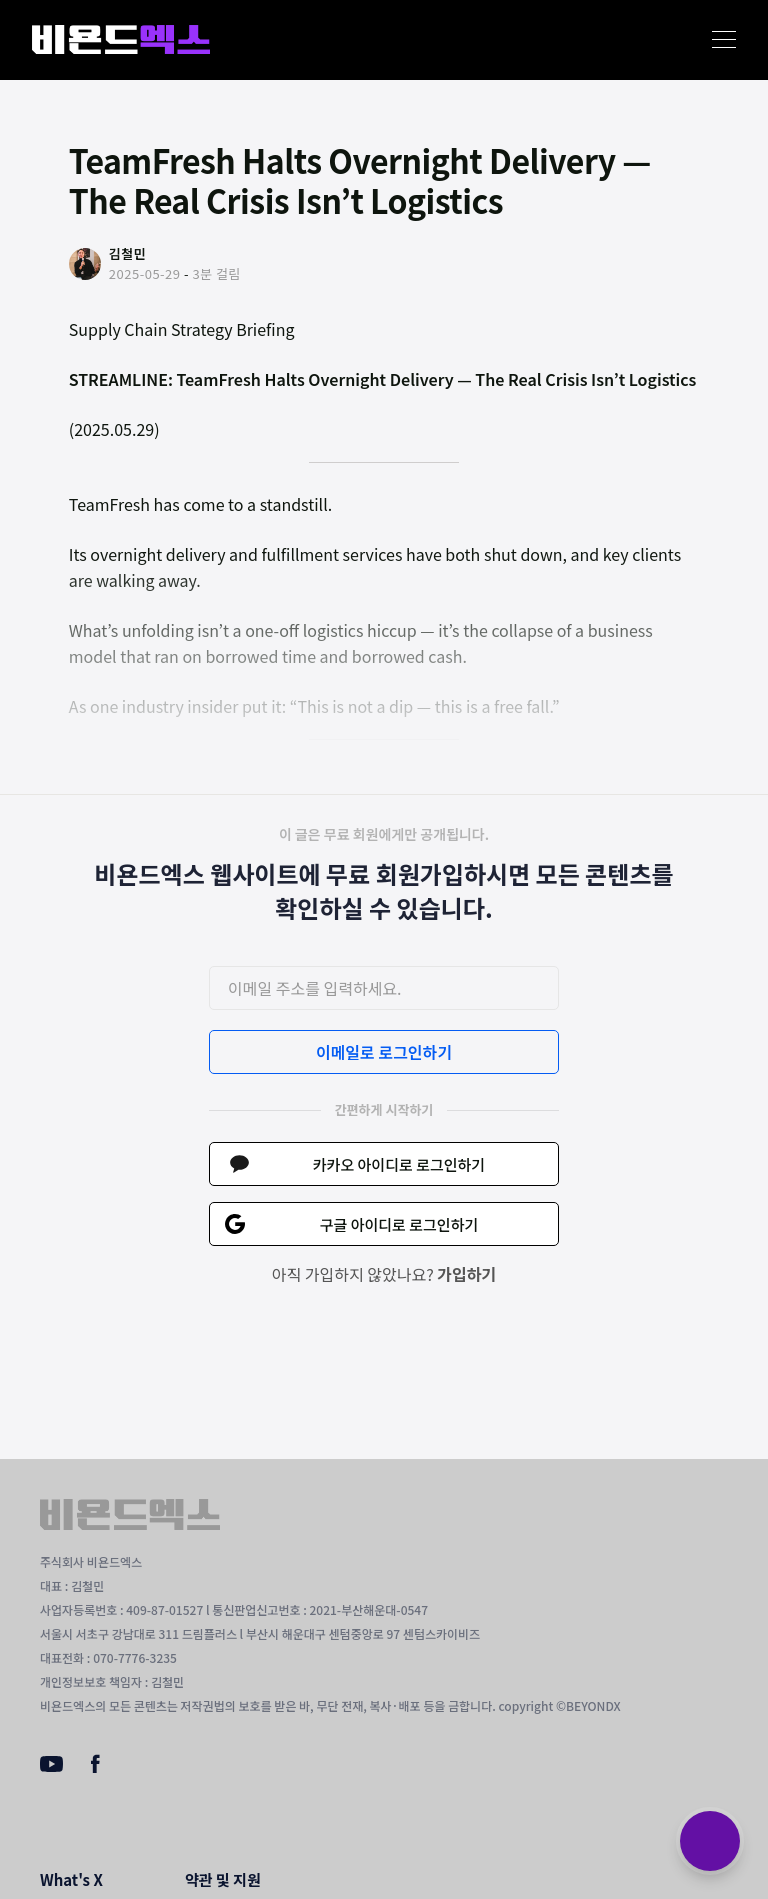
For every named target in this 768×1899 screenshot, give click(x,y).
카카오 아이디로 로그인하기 (399, 1164)
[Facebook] (95, 1768)
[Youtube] (51, 1766)
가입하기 (466, 1274)
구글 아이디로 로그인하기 (399, 1224)
